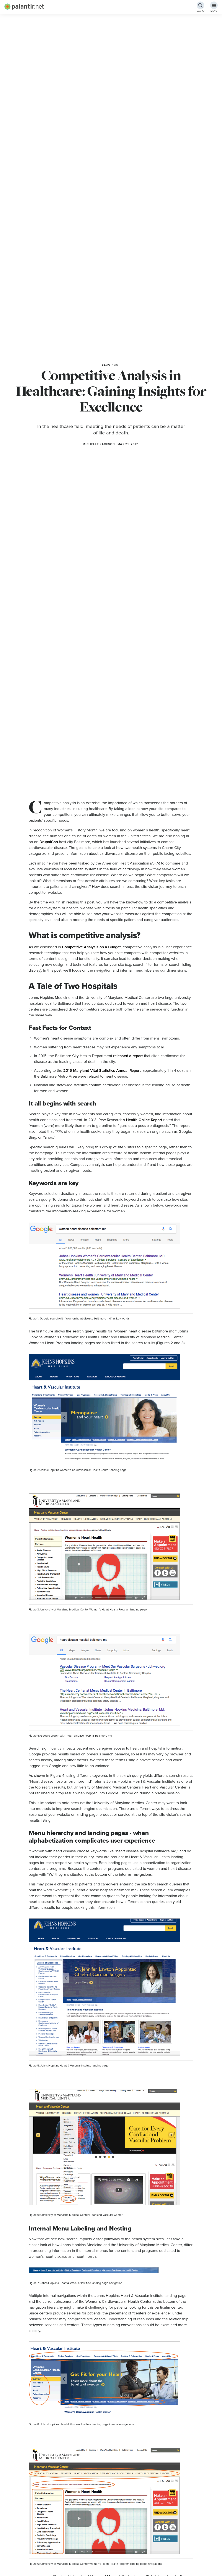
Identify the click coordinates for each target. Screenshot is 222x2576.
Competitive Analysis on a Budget (91, 947)
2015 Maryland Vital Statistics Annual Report (102, 1070)
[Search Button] (200, 5)
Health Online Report (144, 1120)
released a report (128, 1056)
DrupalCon (48, 842)
